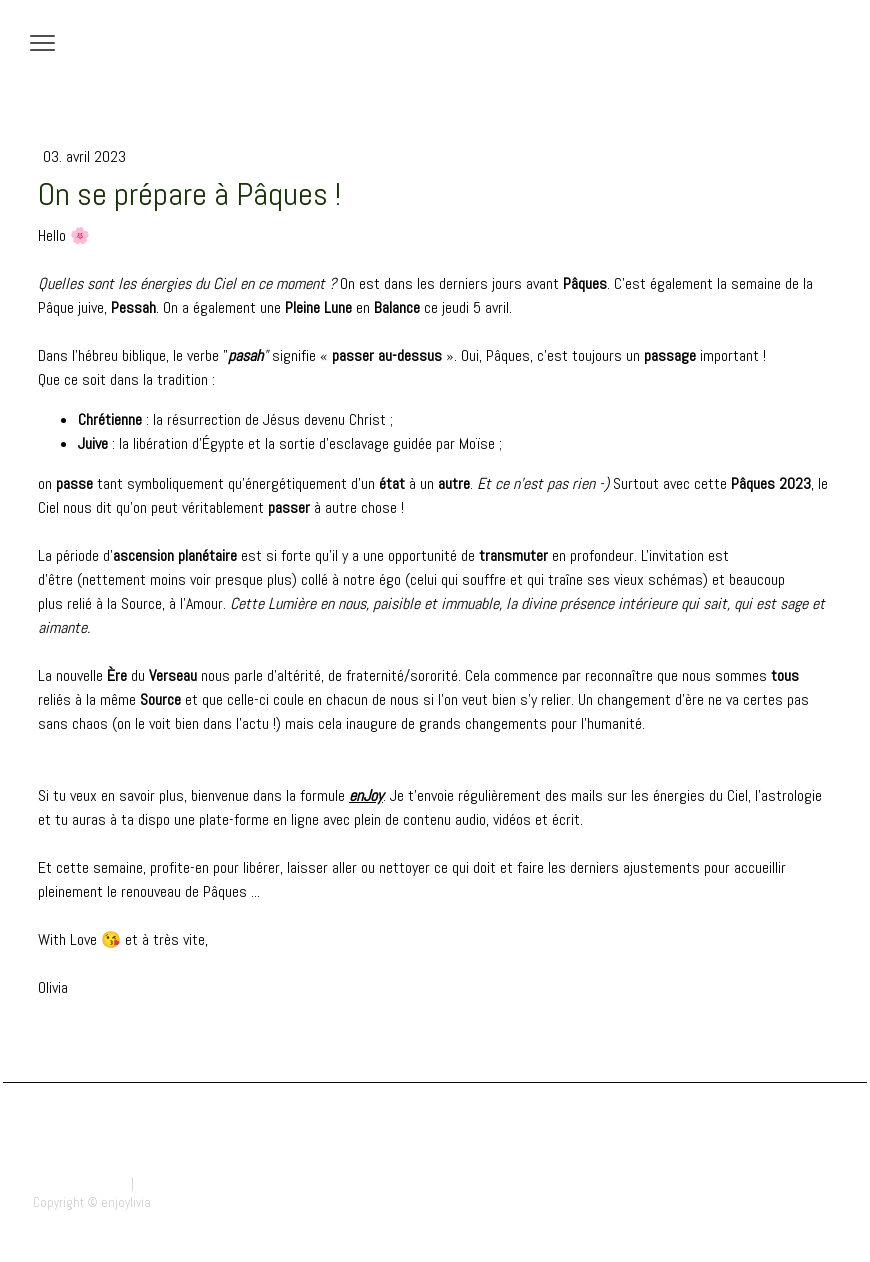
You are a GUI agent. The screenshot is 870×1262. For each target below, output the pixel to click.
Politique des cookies (195, 1183)
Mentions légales (80, 1183)
